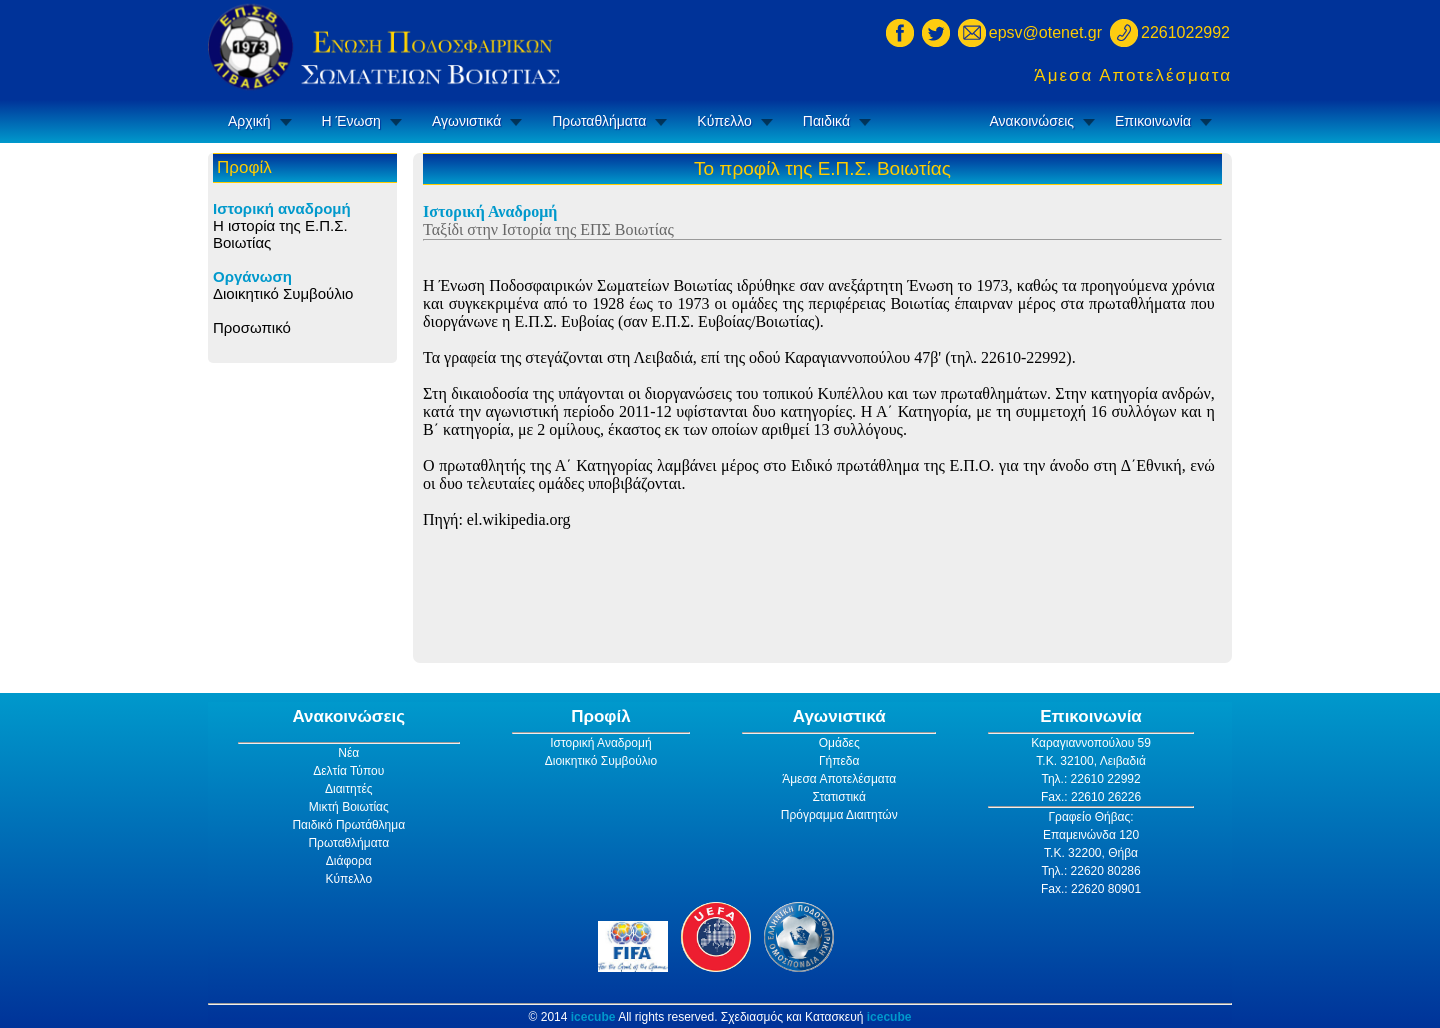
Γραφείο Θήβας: (1090, 817)
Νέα (348, 753)
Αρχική (249, 121)
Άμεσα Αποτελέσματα (1133, 75)
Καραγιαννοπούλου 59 (1091, 743)
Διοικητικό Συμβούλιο (283, 293)
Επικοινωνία (1153, 121)
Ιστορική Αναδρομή (600, 743)
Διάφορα (349, 861)
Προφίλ (601, 716)
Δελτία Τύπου (348, 771)
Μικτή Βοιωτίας (349, 807)
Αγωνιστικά (466, 121)
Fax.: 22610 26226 (1091, 797)
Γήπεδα (839, 761)
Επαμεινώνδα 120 (1091, 835)
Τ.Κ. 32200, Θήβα (1091, 853)
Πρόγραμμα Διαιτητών (839, 815)
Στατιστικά (839, 797)
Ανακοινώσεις (1031, 121)
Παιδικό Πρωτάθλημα (348, 825)
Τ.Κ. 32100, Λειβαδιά (1091, 761)
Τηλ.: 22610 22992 (1090, 779)
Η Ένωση (351, 121)
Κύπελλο (724, 121)
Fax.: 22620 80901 (1091, 889)
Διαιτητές (349, 789)
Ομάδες (839, 743)
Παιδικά (826, 121)
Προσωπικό (252, 327)
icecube (593, 1017)
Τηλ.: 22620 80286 (1090, 871)
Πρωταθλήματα (599, 121)
